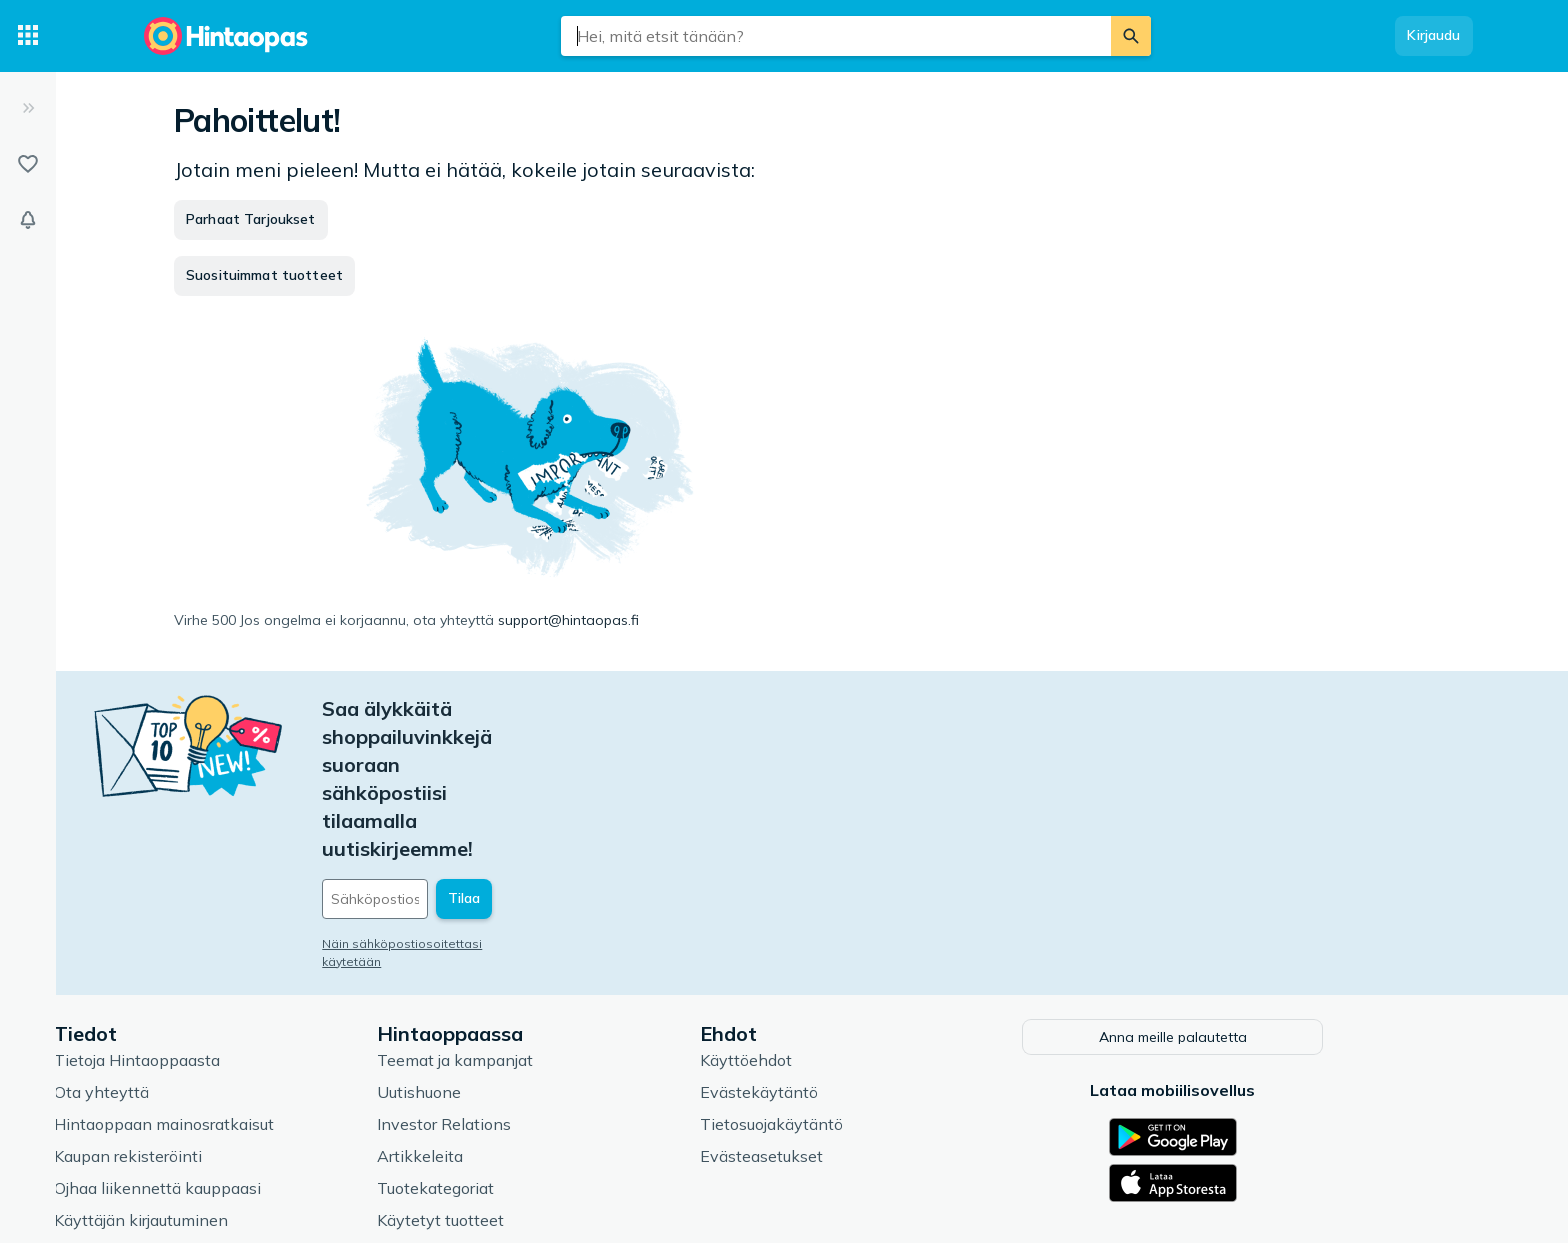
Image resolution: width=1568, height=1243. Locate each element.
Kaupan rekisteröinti (224, 1013)
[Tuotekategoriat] (28, 36)
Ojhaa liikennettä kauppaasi (253, 1045)
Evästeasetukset (857, 1013)
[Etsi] (1131, 36)
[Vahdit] (28, 220)
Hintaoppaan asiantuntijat (570, 1109)
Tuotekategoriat (531, 1045)
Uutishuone (515, 949)
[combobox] (836, 36)
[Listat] (28, 164)
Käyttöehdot (842, 917)
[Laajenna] (28, 108)
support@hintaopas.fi (568, 620)
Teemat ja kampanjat (551, 917)
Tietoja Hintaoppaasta (233, 917)
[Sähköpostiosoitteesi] (554, 759)
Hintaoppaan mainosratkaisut (260, 981)
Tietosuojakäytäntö (867, 981)
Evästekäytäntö (855, 949)
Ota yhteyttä (197, 949)
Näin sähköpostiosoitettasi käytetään (529, 803)
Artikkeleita (516, 1013)
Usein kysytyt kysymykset (248, 1109)
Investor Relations (540, 981)
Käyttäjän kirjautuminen (237, 1077)
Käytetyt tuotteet (536, 1077)
